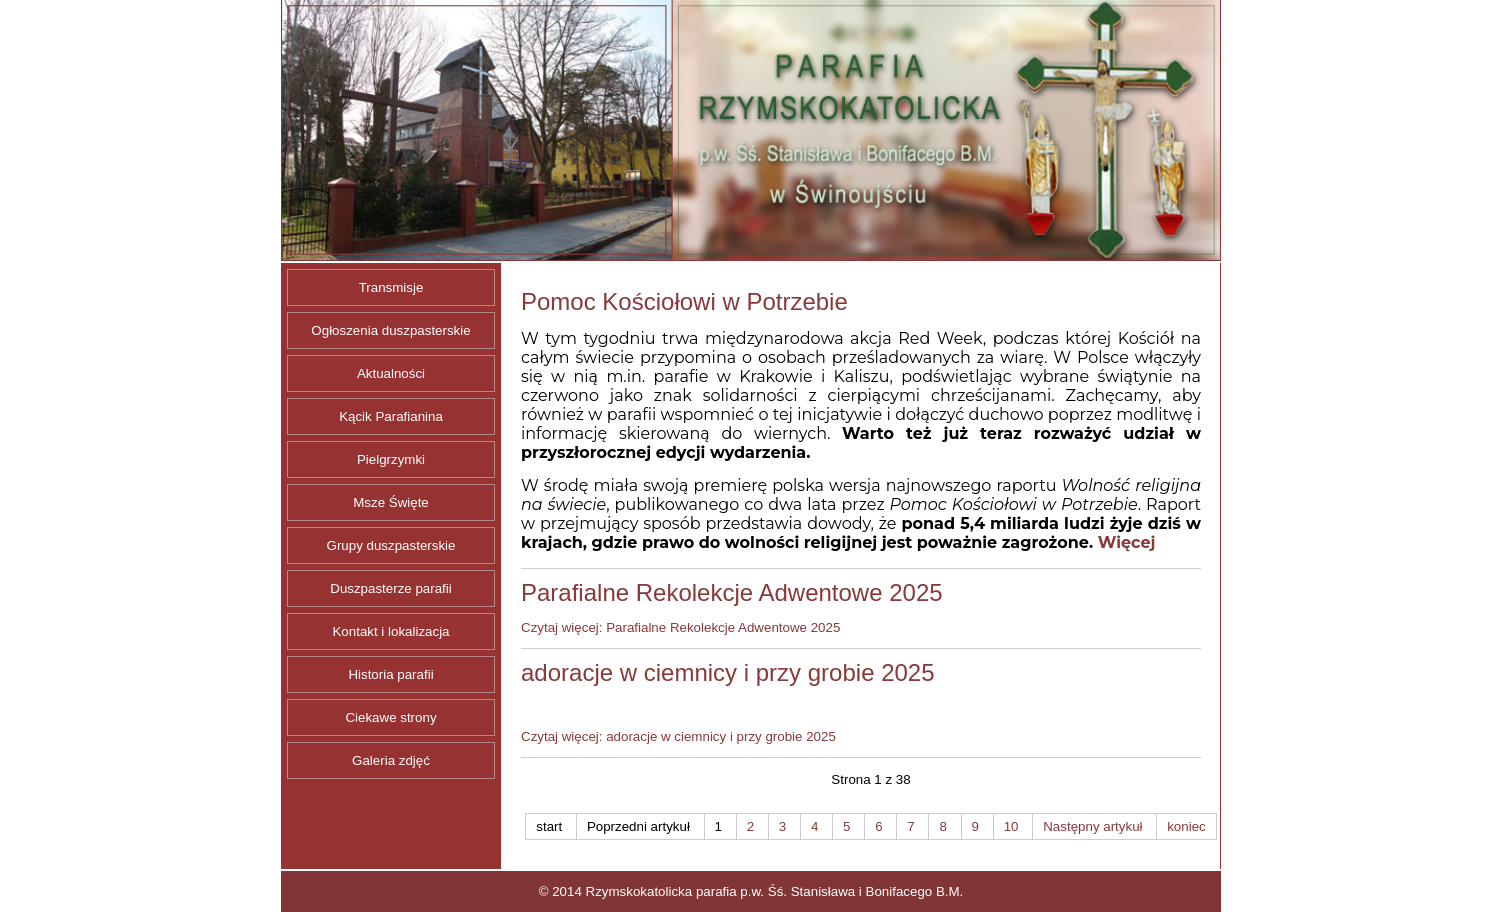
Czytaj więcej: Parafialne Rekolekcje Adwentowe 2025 (680, 627)
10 (1011, 826)
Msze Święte (391, 502)
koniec (1186, 826)
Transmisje (391, 287)
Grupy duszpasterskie (391, 545)
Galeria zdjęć (391, 760)
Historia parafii (390, 674)
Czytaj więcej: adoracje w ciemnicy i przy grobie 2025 (678, 736)
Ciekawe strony (390, 717)
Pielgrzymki (391, 459)
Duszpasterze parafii (391, 588)
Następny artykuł (1092, 826)
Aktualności (391, 373)
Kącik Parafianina (391, 416)
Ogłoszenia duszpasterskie (390, 330)
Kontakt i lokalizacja (390, 631)
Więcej (1127, 542)
